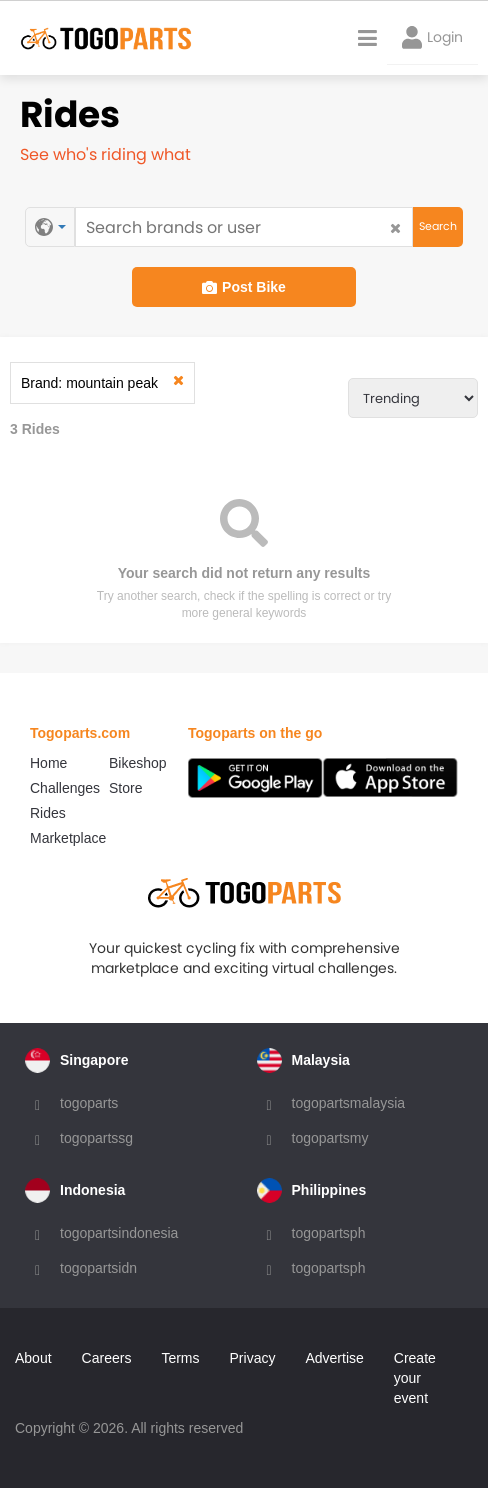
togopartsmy (330, 1138)
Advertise (334, 1358)
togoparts (89, 1103)
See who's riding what (105, 154)
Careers (107, 1358)
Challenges (65, 788)
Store (125, 788)
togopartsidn (98, 1268)
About (33, 1358)
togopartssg (96, 1138)
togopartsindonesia (119, 1233)
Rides (48, 813)
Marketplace (68, 838)
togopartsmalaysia (349, 1103)
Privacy (253, 1358)
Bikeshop (138, 763)
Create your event (415, 1378)
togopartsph (329, 1233)
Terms (180, 1358)
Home (48, 763)
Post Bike (244, 287)
